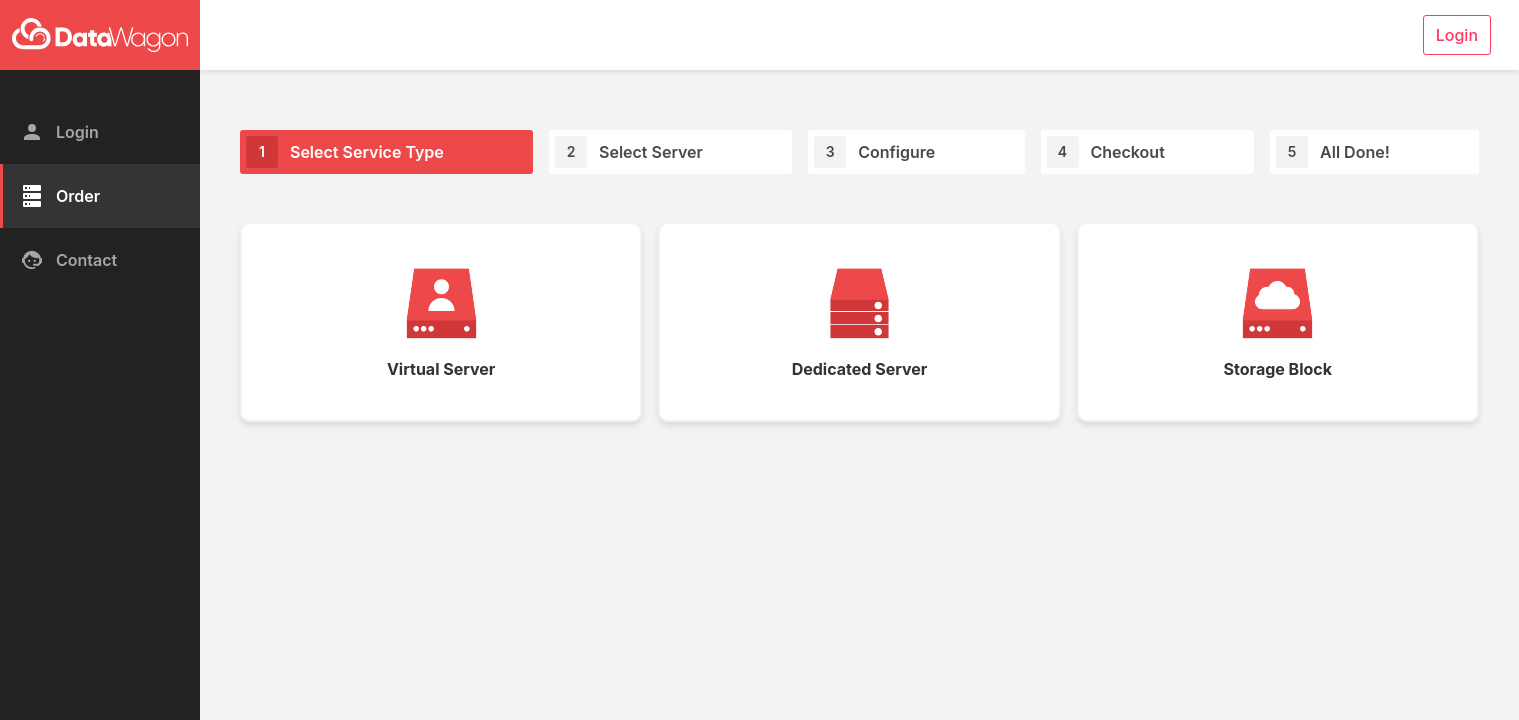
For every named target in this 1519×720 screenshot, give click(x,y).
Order (60, 196)
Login (59, 132)
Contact (68, 260)
